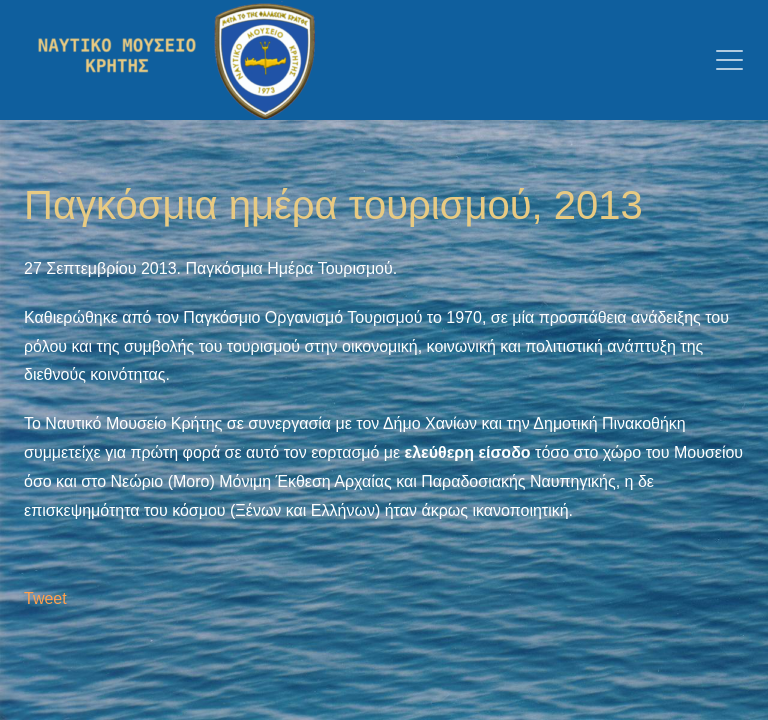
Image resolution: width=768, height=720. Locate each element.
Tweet (45, 598)
